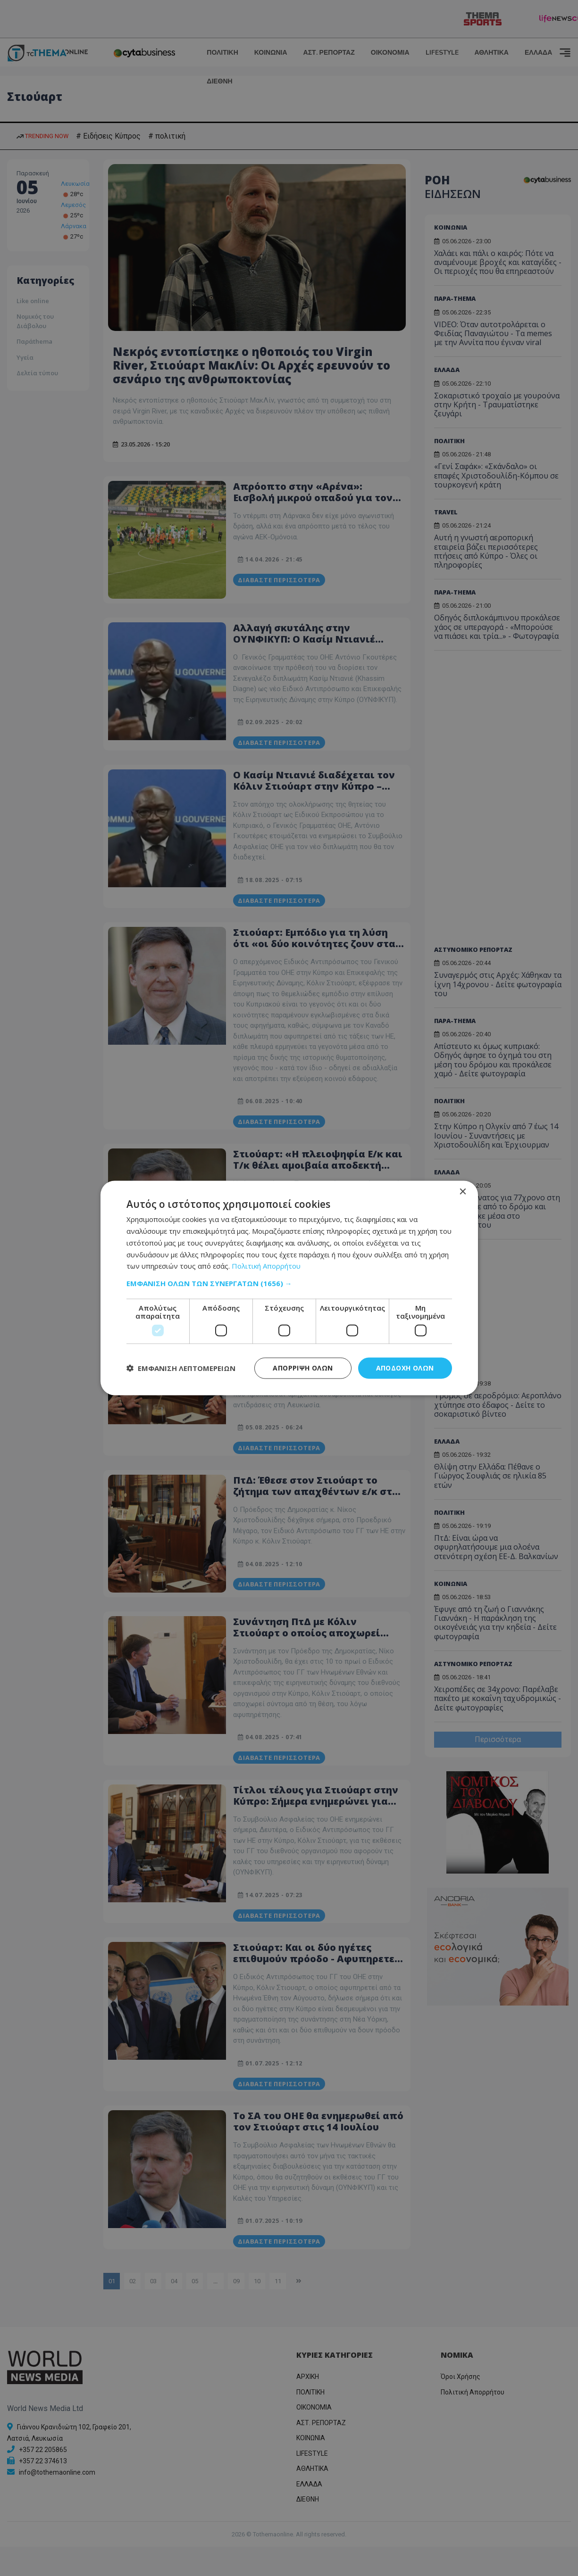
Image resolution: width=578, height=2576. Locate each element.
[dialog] (289, 1288)
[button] (289, 1283)
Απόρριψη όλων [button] (303, 1367)
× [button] (462, 1192)
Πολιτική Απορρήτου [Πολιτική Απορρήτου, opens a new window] (266, 1266)
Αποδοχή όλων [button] (405, 1367)
